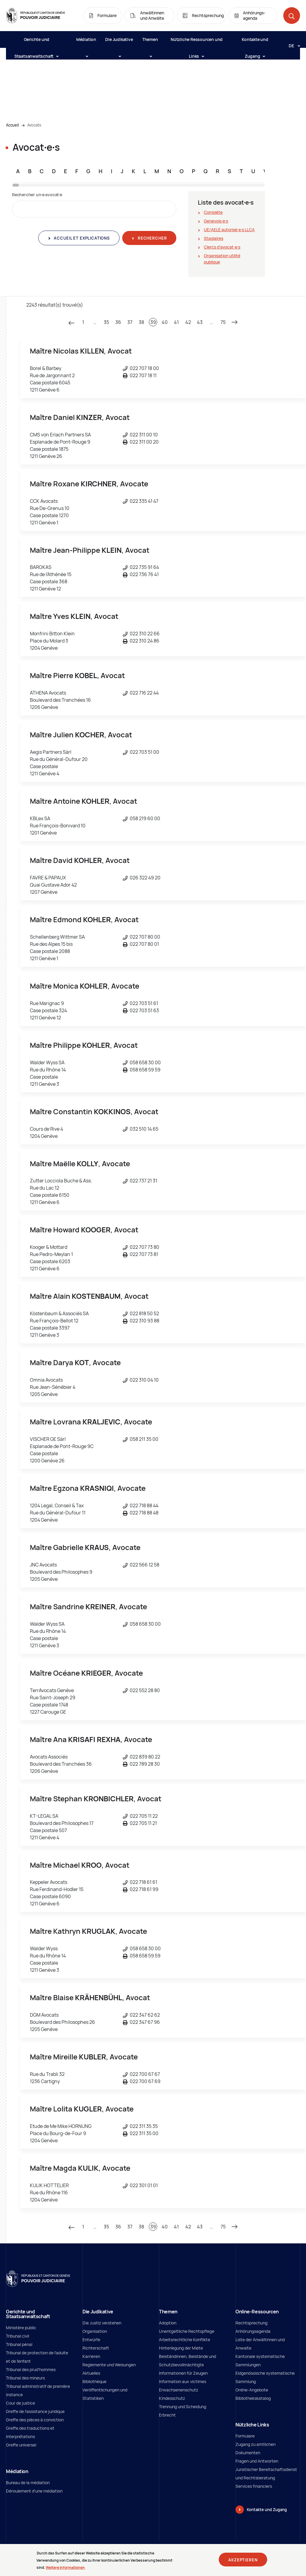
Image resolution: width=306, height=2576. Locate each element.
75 (223, 322)
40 (165, 322)
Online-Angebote (251, 2390)
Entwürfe (91, 2339)
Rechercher (152, 238)
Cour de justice (20, 2403)
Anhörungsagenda (252, 2331)
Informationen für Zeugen (183, 2373)
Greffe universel (21, 2445)
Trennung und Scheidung (182, 2406)
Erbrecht (167, 2415)
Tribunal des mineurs (25, 2378)
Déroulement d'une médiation (34, 2491)
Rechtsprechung (251, 2323)
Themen (150, 42)
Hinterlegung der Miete (181, 2348)
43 (200, 322)
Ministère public (21, 2327)
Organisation (94, 2331)
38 (141, 322)
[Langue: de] (292, 45)
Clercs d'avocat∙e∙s (222, 247)
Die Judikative (119, 42)
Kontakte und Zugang (255, 42)
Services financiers (253, 2486)
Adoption (167, 2323)
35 (106, 322)
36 (118, 322)
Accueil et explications (81, 238)
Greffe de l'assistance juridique (35, 2411)
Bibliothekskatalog (253, 2398)
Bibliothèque (94, 2381)
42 (188, 322)
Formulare (245, 2436)
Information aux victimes (182, 2381)
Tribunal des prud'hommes (31, 2369)
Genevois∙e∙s (216, 221)
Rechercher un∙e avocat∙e (37, 194)
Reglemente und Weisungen (109, 2365)
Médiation (86, 42)
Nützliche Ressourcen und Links (197, 42)
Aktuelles (91, 2373)
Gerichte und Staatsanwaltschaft (36, 42)
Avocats (34, 125)
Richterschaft (95, 2348)
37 (129, 322)
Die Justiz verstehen (101, 2323)
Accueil (12, 125)
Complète (213, 212)
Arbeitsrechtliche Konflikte (184, 2339)
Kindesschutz (172, 2398)
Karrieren (91, 2356)
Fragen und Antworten (256, 2461)
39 (153, 322)
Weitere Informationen (65, 2567)
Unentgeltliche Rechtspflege (186, 2331)
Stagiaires (213, 238)
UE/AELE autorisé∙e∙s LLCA (229, 229)
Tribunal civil (17, 2336)
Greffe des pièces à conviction (35, 2420)
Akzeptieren (242, 2560)
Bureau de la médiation (28, 2482)
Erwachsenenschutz (178, 2390)
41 (176, 322)
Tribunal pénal (19, 2344)
